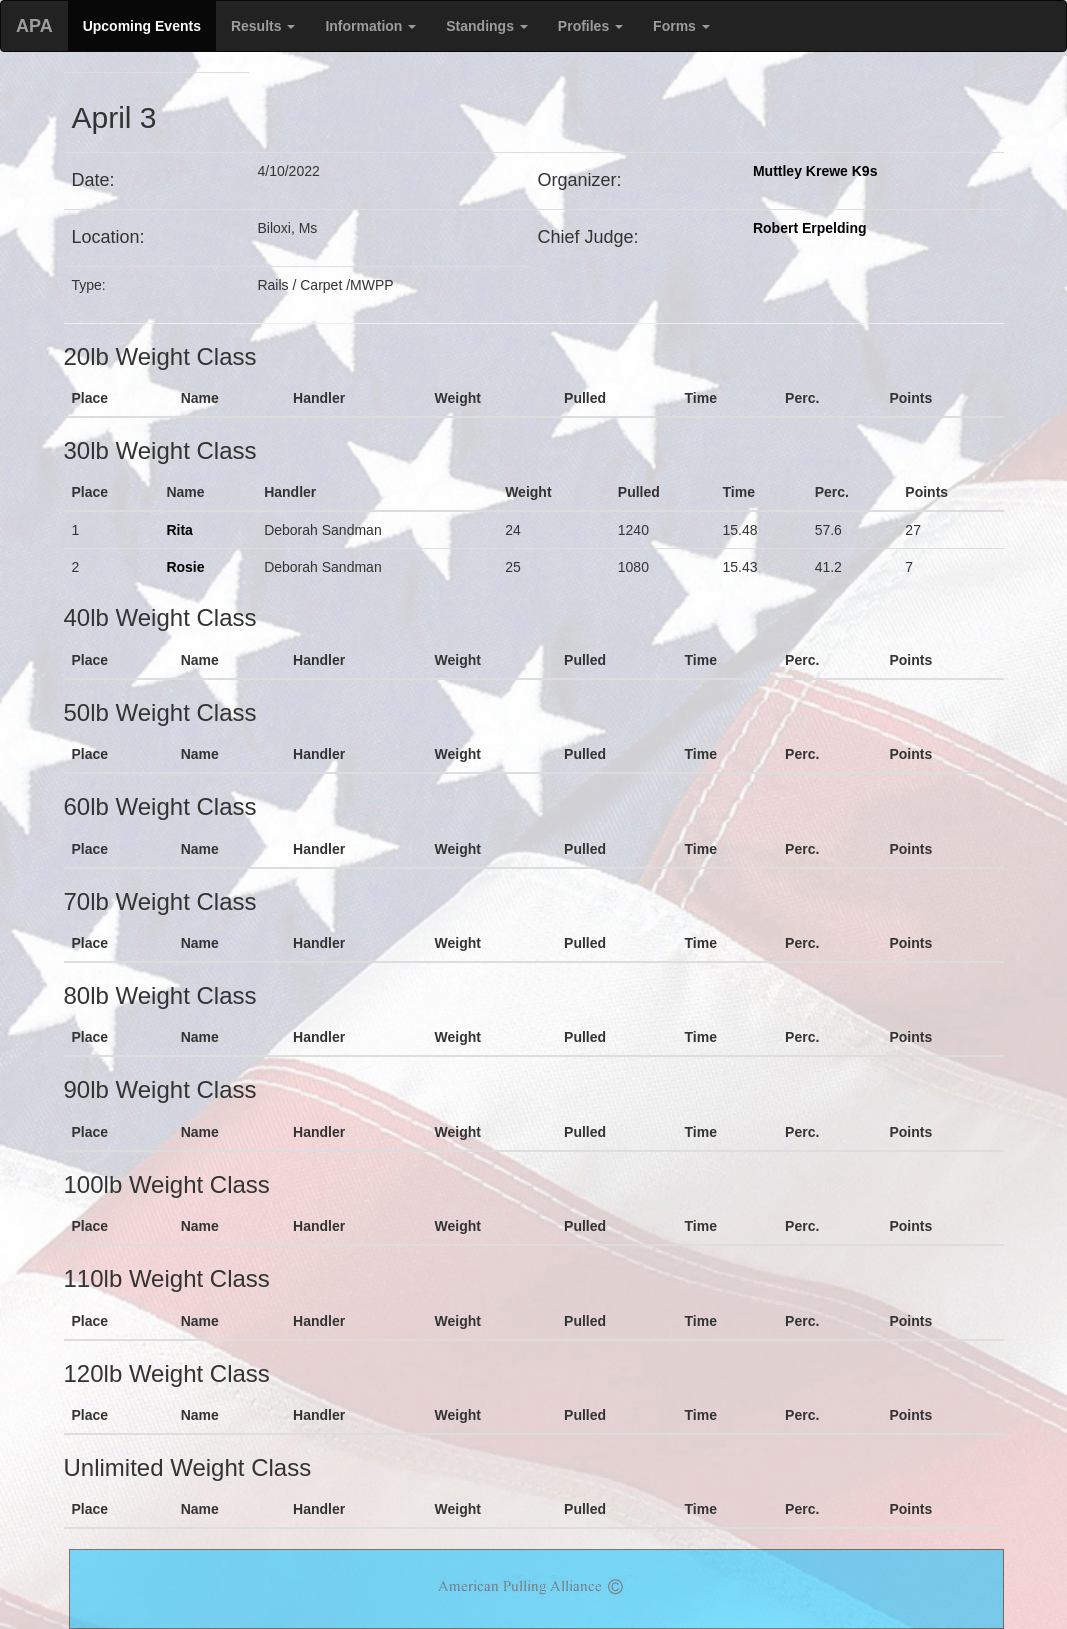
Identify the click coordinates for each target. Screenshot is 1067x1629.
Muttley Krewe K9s (815, 171)
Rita (179, 530)
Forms (681, 26)
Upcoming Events (142, 26)
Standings (487, 26)
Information (370, 26)
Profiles (590, 26)
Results (263, 26)
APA (34, 26)
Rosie (185, 567)
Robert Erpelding (810, 228)
